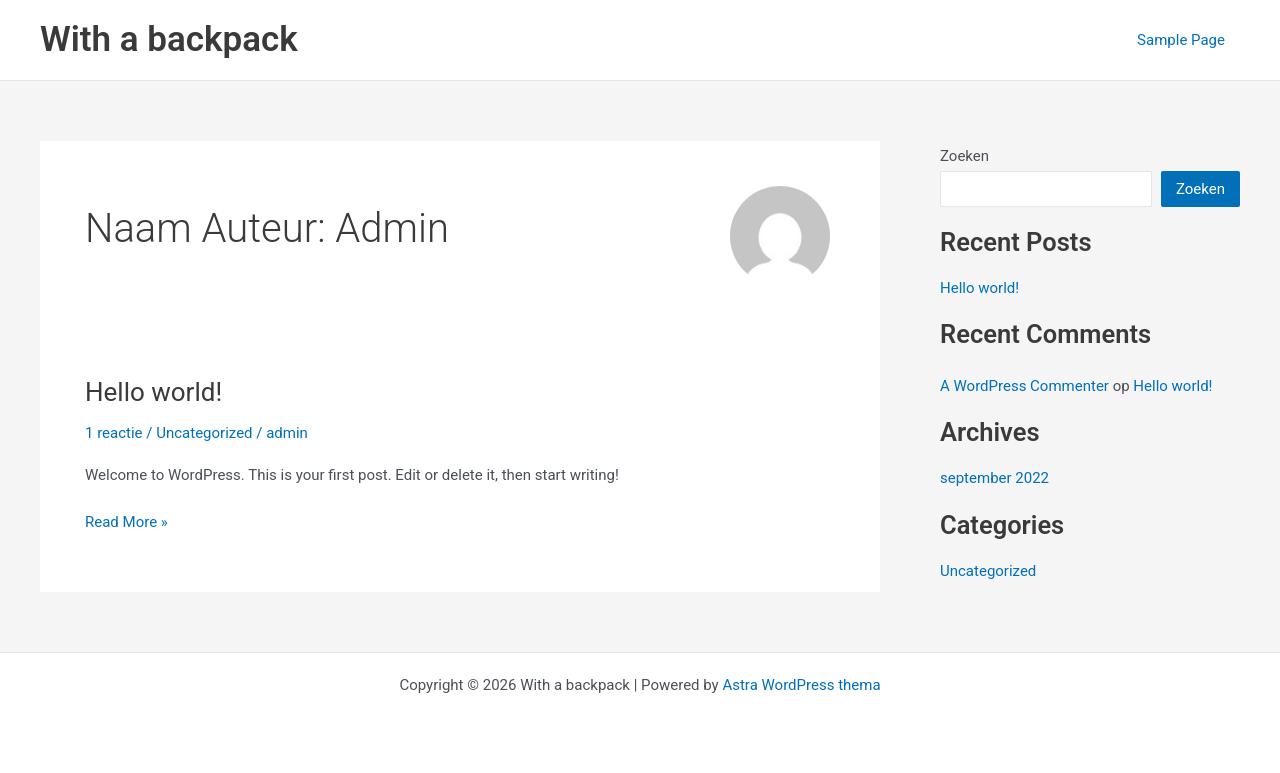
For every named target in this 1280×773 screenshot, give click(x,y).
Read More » (126, 522)
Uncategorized (204, 433)
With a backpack (169, 39)
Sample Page (1181, 40)
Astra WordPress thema (801, 685)
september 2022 (994, 478)
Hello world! (153, 392)
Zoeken (964, 156)
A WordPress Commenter (1024, 386)
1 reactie (114, 433)
